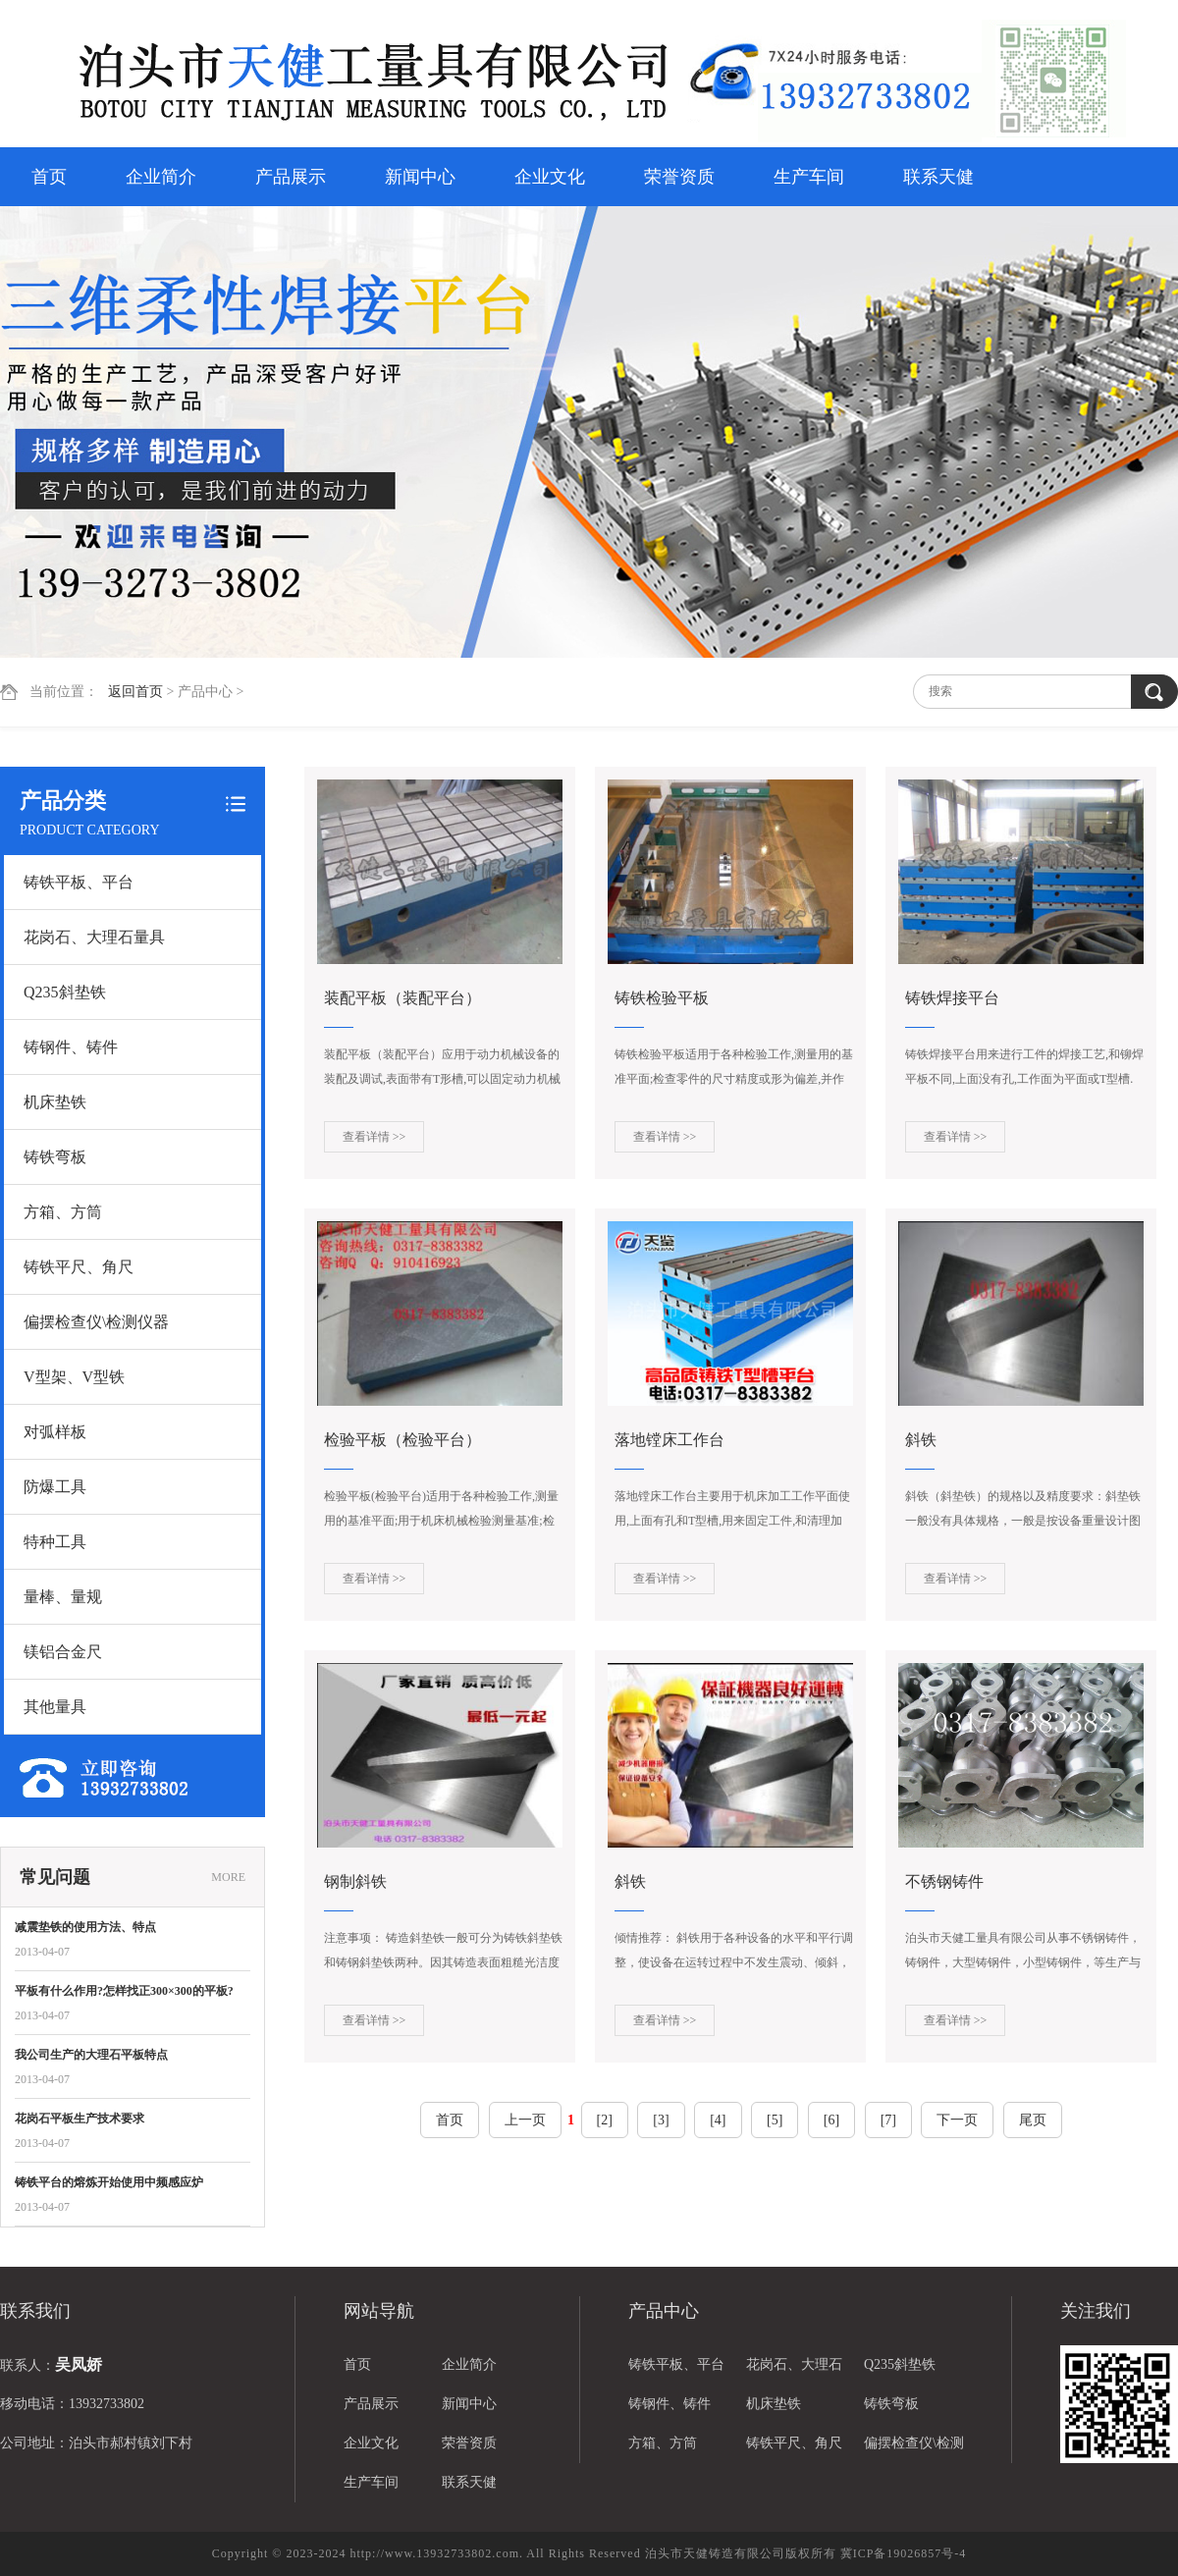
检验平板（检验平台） (402, 1439)
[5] (774, 2120)
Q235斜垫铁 (65, 992)
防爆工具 (55, 1486)
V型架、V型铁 (74, 1376)
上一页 (525, 2120)
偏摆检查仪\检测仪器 (96, 1322)
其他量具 (55, 1706)
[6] (831, 2120)
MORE (228, 1877)
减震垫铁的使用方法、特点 (85, 1927)
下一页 (957, 2120)
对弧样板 (55, 1431)
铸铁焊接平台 (952, 998)
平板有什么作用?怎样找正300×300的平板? (124, 1991)
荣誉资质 (679, 177)
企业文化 (549, 177)
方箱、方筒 (63, 1212)
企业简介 (161, 177)
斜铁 (921, 1439)
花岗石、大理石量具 (94, 937)
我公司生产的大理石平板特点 (91, 2055)
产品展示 (290, 177)
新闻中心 (420, 177)
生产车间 (809, 177)
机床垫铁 (55, 1102)
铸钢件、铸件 (71, 1047)
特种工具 (55, 1541)
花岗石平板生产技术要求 (79, 2118)
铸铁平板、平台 (79, 882)
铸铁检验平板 (662, 998)
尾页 (1032, 2120)
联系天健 (938, 177)
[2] (605, 2120)
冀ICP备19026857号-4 (903, 2553)
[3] (661, 2120)
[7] (888, 2120)
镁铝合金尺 (63, 1651)
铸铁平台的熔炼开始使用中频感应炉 (109, 2182)
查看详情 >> (374, 1137)
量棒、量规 (63, 1596)
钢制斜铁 (355, 1881)
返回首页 (135, 691)
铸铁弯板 (55, 1157)
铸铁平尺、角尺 (79, 1267)
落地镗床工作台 (669, 1439)
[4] (717, 2120)
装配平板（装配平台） (402, 998)
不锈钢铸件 (944, 1881)
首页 (49, 177)
